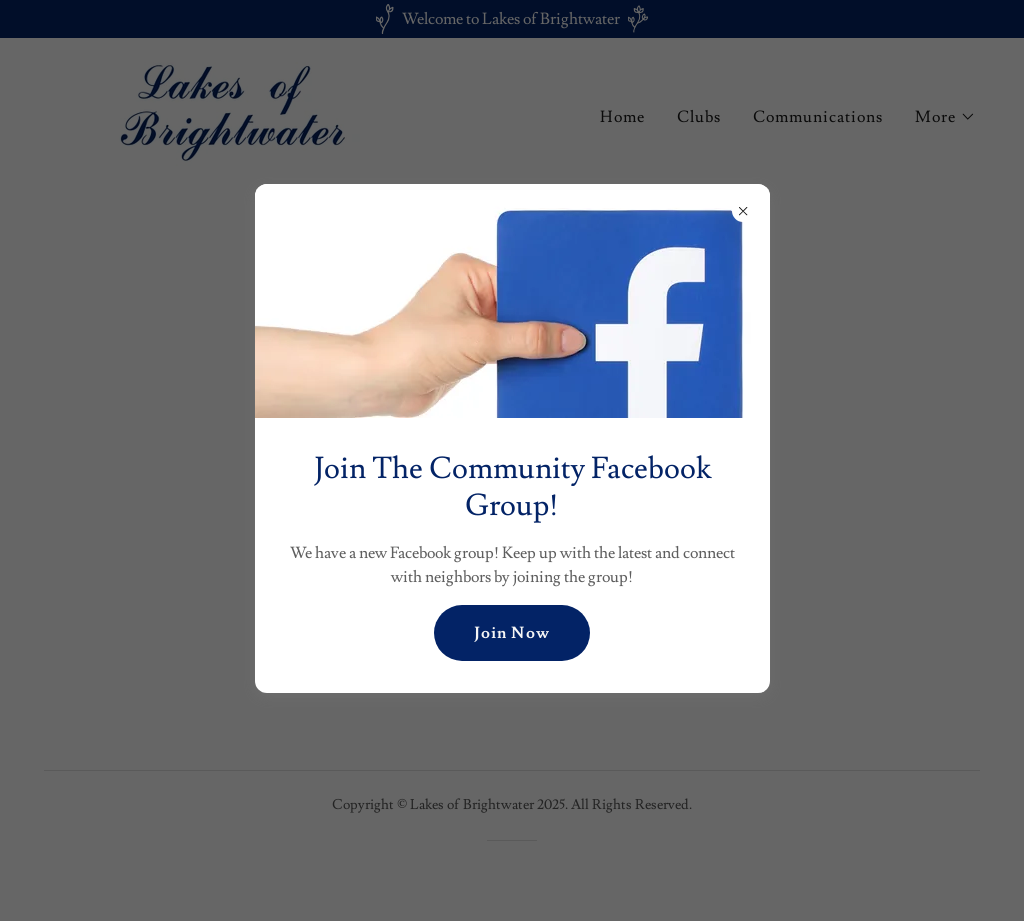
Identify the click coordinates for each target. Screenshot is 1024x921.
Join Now (511, 633)
